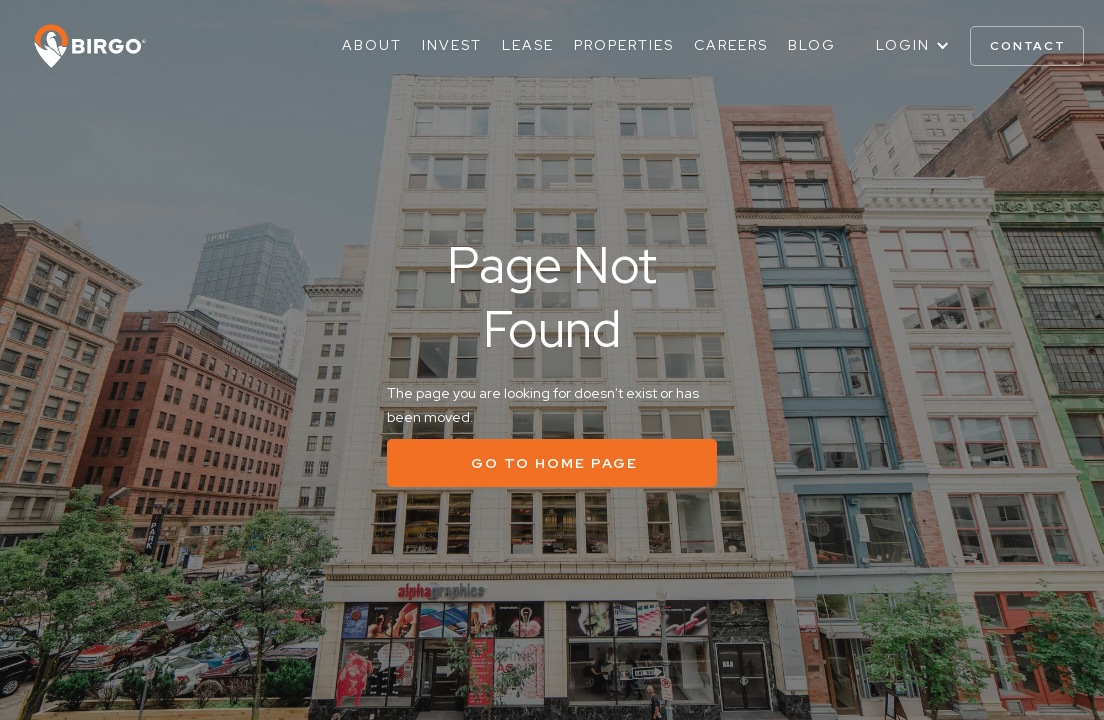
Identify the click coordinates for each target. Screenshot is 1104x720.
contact (1028, 46)
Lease (528, 45)
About (372, 45)
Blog (812, 45)
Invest (452, 45)
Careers (731, 45)
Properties (624, 45)
